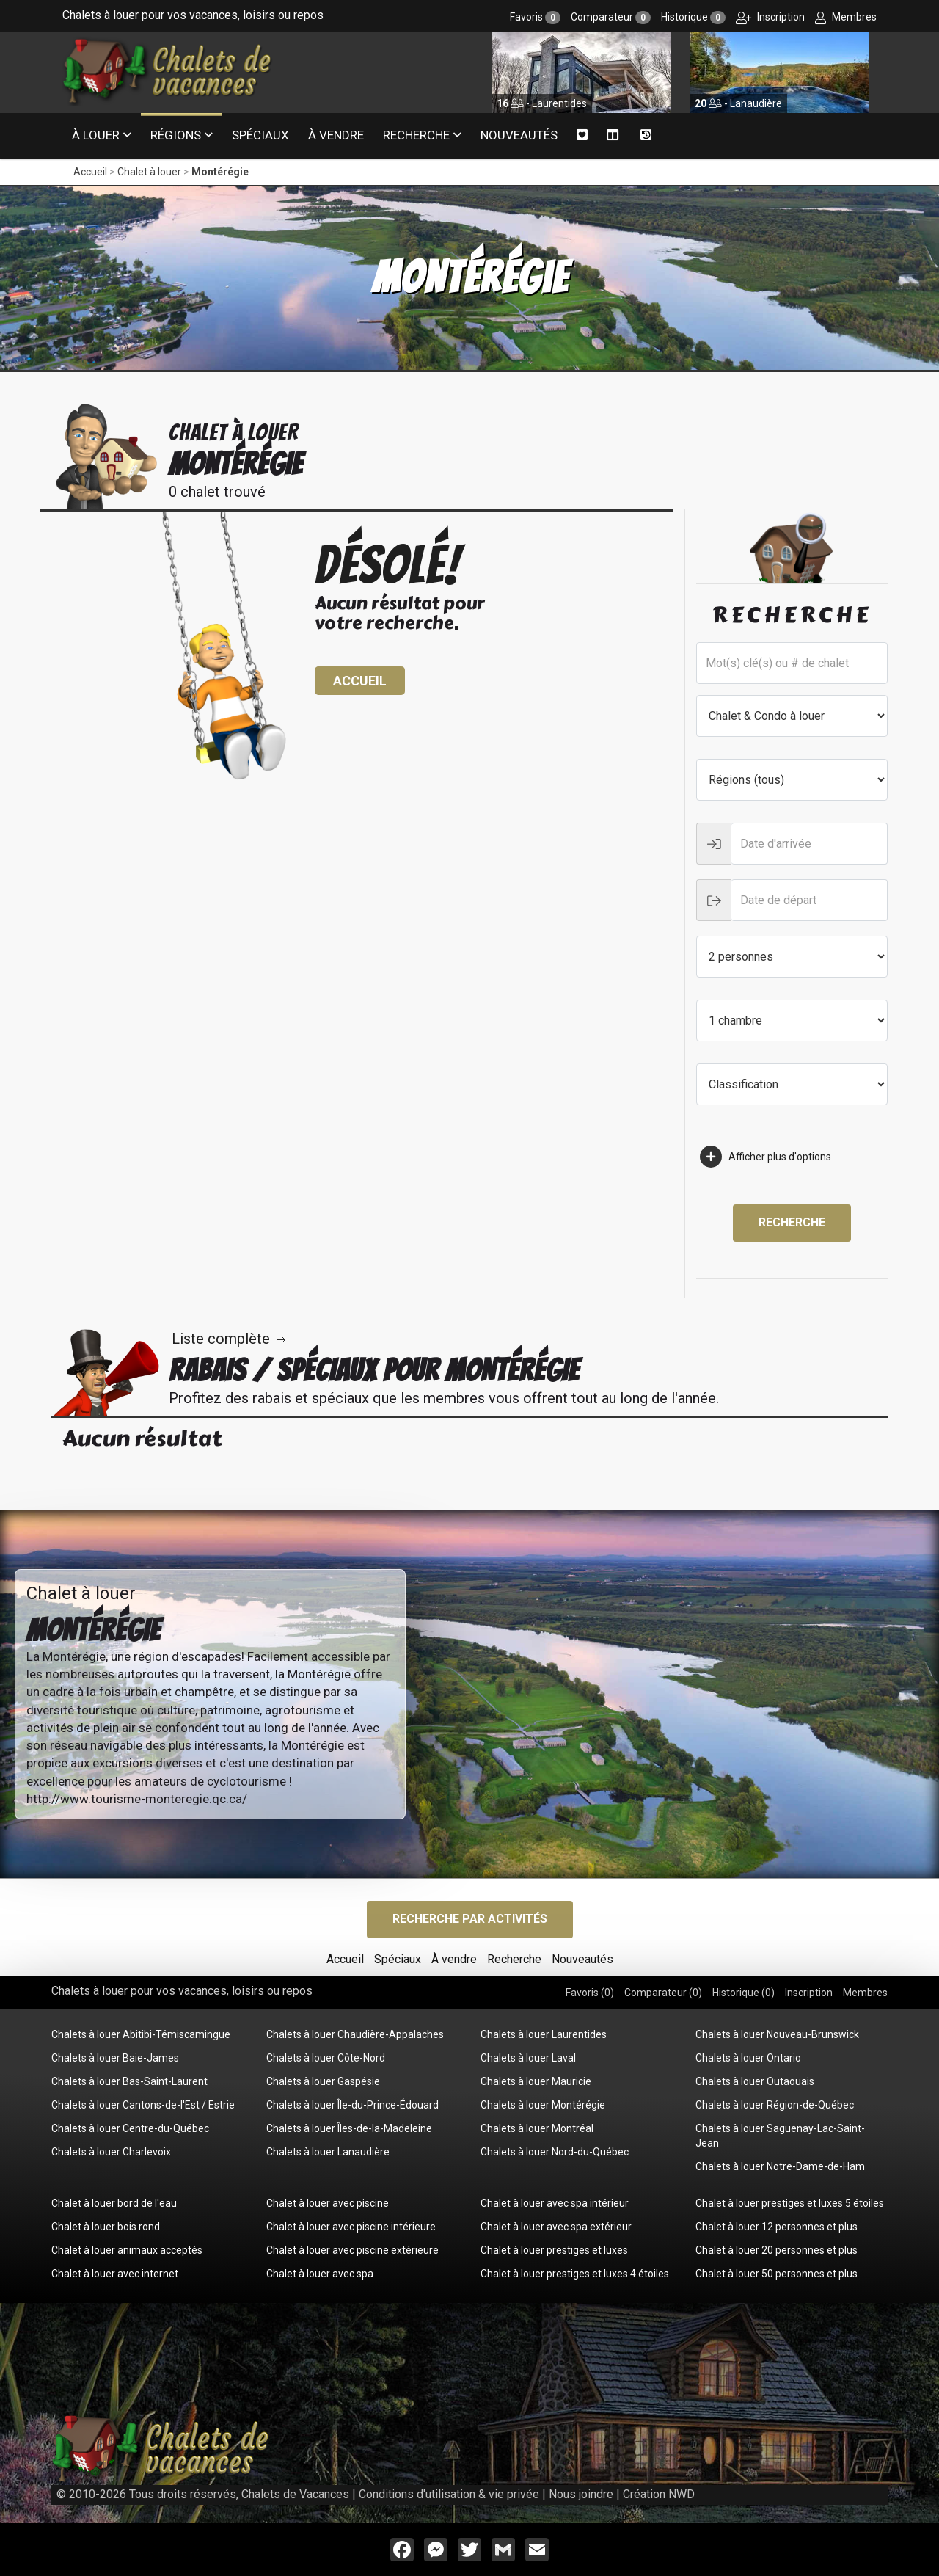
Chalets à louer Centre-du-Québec (130, 2128)
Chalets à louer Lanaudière (328, 2152)
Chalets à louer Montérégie (543, 2105)
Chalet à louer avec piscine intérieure (351, 2227)
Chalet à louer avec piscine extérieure (352, 2250)
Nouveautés (519, 135)
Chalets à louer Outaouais (754, 2081)
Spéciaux (260, 135)
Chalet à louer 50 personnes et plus (776, 2274)
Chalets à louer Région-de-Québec (774, 2105)
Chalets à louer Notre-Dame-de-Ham (780, 2166)
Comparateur (611, 17)
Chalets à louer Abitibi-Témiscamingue (140, 2034)
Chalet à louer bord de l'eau (114, 2203)
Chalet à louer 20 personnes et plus (776, 2250)
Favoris (535, 17)
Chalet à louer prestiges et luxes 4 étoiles (575, 2274)
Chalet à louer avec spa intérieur (555, 2203)
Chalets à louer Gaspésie (323, 2081)
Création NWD (659, 2494)
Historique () (743, 1992)
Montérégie (220, 172)
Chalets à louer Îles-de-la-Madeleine (349, 2128)
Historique (693, 17)
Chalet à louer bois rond (105, 2227)
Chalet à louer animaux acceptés (126, 2250)
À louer (96, 135)
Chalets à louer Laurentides (544, 2034)
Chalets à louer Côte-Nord (325, 2058)
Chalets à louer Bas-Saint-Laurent (129, 2081)
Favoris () (590, 1992)
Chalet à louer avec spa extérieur (556, 2227)
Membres (846, 17)
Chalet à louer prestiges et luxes (554, 2250)
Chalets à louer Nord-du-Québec (555, 2152)
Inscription (770, 17)
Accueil (90, 172)
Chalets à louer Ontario (748, 2058)
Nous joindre (581, 2494)
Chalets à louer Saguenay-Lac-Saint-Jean (780, 2135)
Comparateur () (663, 1992)
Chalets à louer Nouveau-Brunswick (777, 2034)
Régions (175, 135)
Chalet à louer (149, 172)
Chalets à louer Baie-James (115, 2058)
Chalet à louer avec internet (114, 2274)
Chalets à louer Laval (528, 2058)
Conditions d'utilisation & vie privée (449, 2494)
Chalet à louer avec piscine (327, 2203)
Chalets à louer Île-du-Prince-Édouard (352, 2105)
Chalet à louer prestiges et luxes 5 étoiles (789, 2203)
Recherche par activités (469, 1919)
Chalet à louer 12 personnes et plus (776, 2227)
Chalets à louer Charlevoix (111, 2152)
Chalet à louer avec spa (319, 2274)
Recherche (416, 135)
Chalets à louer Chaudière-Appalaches (355, 2034)
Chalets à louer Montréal (537, 2128)
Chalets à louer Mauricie (536, 2081)
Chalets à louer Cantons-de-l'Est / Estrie (143, 2105)
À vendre (336, 135)
